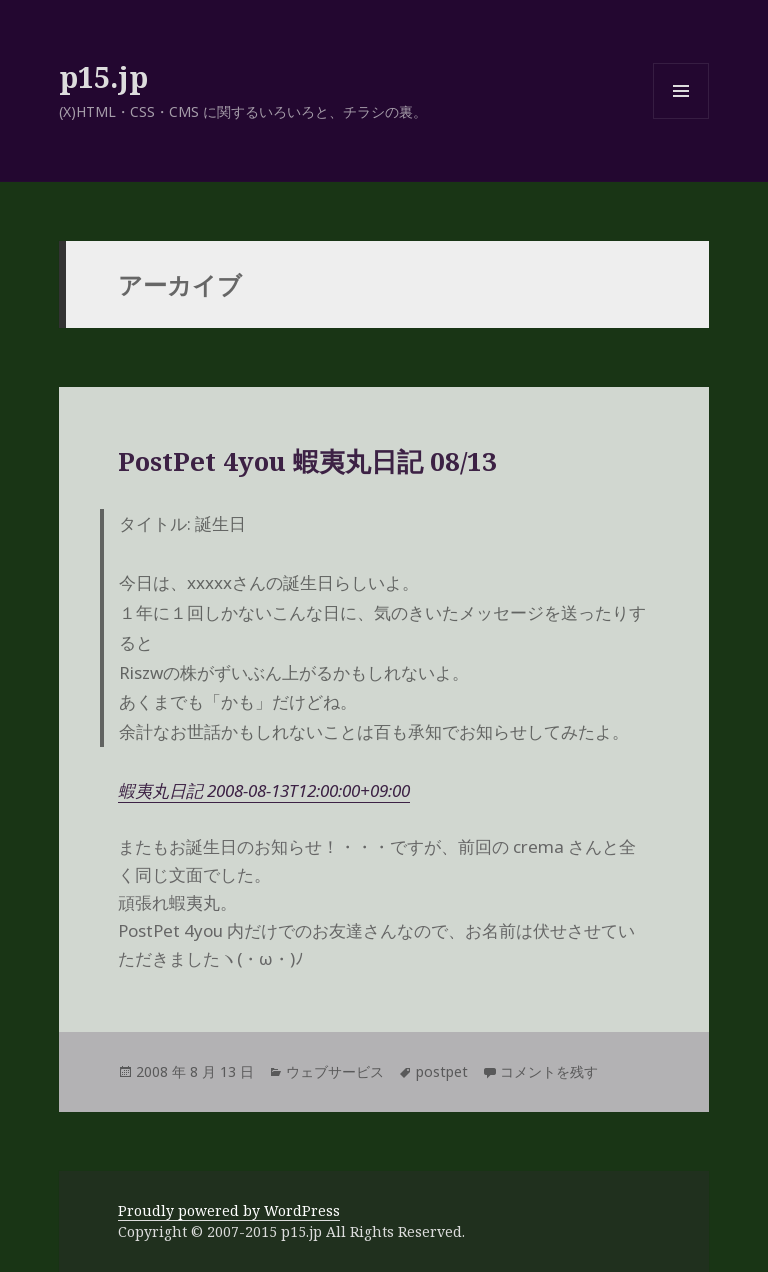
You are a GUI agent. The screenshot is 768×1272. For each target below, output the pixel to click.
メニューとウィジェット (681, 118)
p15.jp (103, 76)
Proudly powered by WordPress (229, 1210)
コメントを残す (549, 1071)
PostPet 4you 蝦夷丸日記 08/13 (307, 461)
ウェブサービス (335, 1071)
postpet (442, 1071)
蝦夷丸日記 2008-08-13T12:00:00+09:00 (264, 790)
